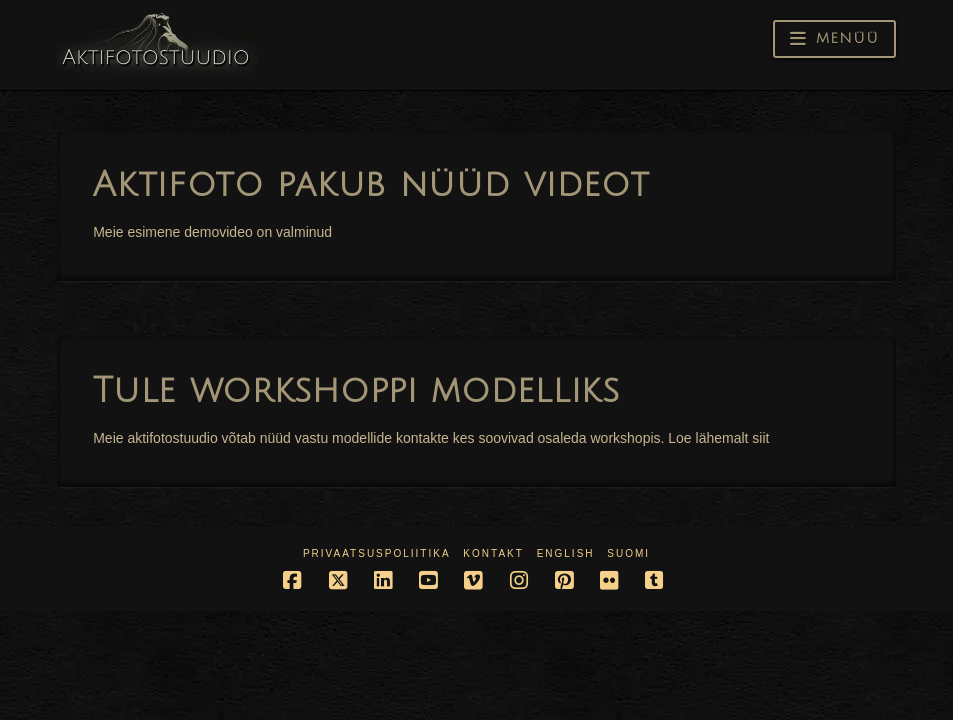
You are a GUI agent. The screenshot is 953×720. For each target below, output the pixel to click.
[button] (834, 39)
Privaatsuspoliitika (377, 553)
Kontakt (493, 553)
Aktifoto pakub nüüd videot (371, 185)
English (566, 553)
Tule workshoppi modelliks (356, 391)
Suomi (628, 553)
